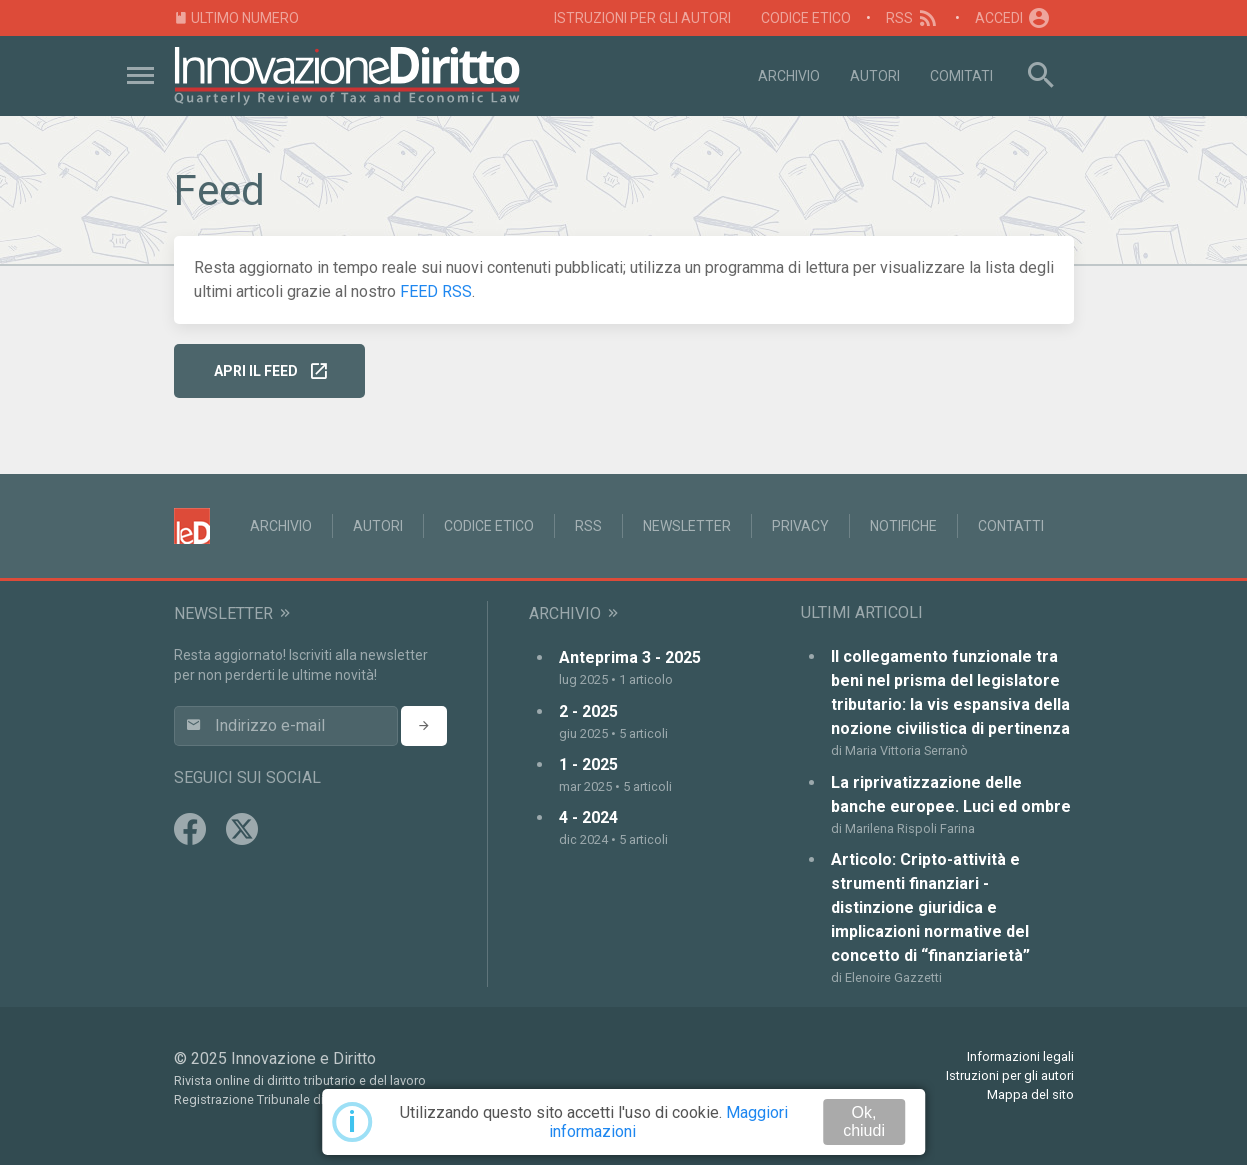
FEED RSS (436, 291)
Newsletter (687, 526)
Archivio (789, 76)
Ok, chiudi (864, 1121)
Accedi (1013, 18)
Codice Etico (806, 18)
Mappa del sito (1030, 1094)
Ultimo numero (237, 18)
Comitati (961, 76)
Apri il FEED (271, 371)
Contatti (1011, 526)
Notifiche (903, 526)
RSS (913, 18)
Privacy (800, 526)
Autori (875, 76)
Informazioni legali (1020, 1056)
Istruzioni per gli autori (642, 18)
